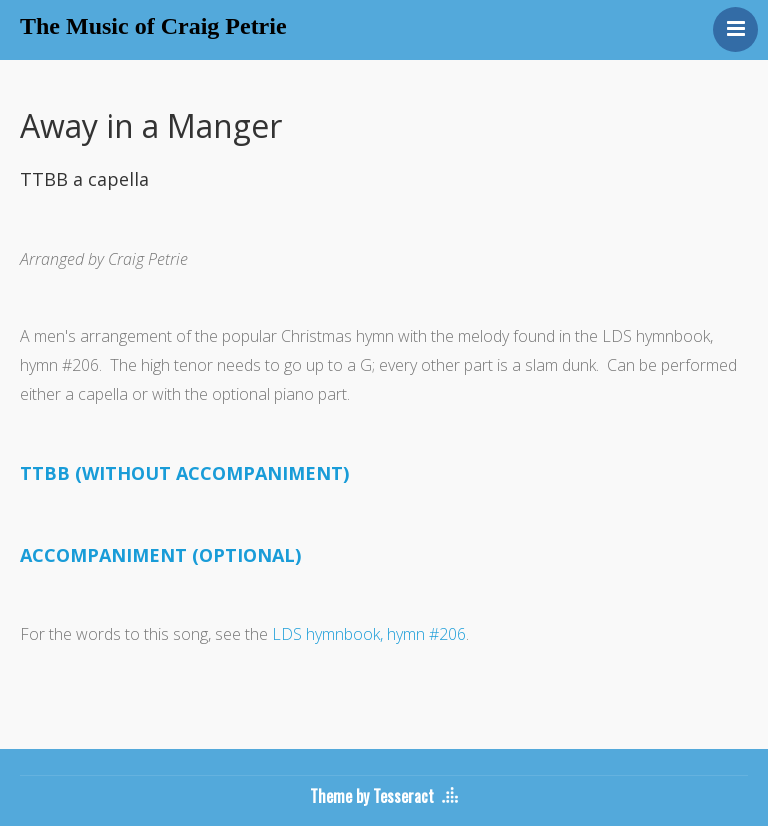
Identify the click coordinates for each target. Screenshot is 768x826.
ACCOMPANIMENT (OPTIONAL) (160, 555)
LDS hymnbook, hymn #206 (369, 634)
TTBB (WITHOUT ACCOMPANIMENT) (184, 473)
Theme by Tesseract (372, 796)
